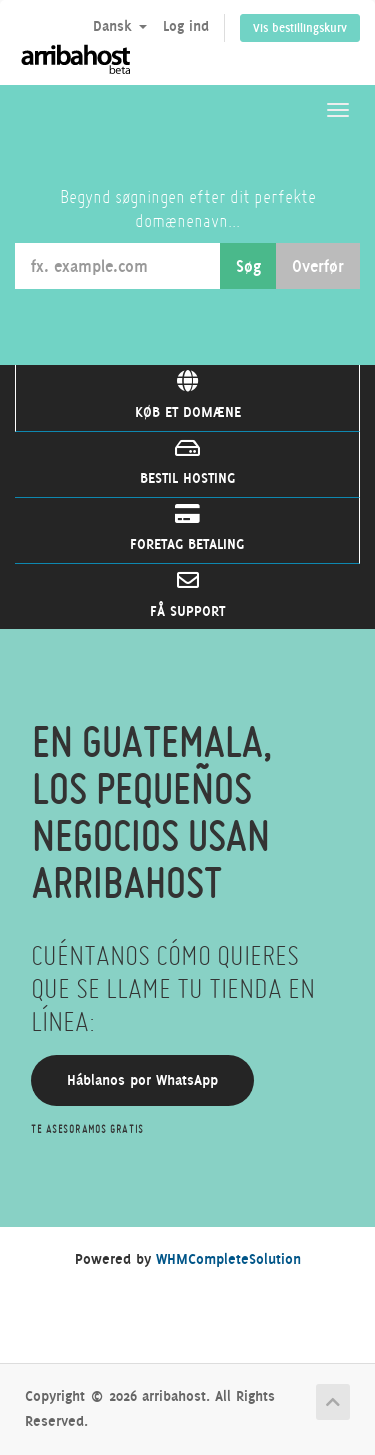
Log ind (186, 26)
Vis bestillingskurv (300, 28)
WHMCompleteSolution (228, 1259)
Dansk (120, 26)
